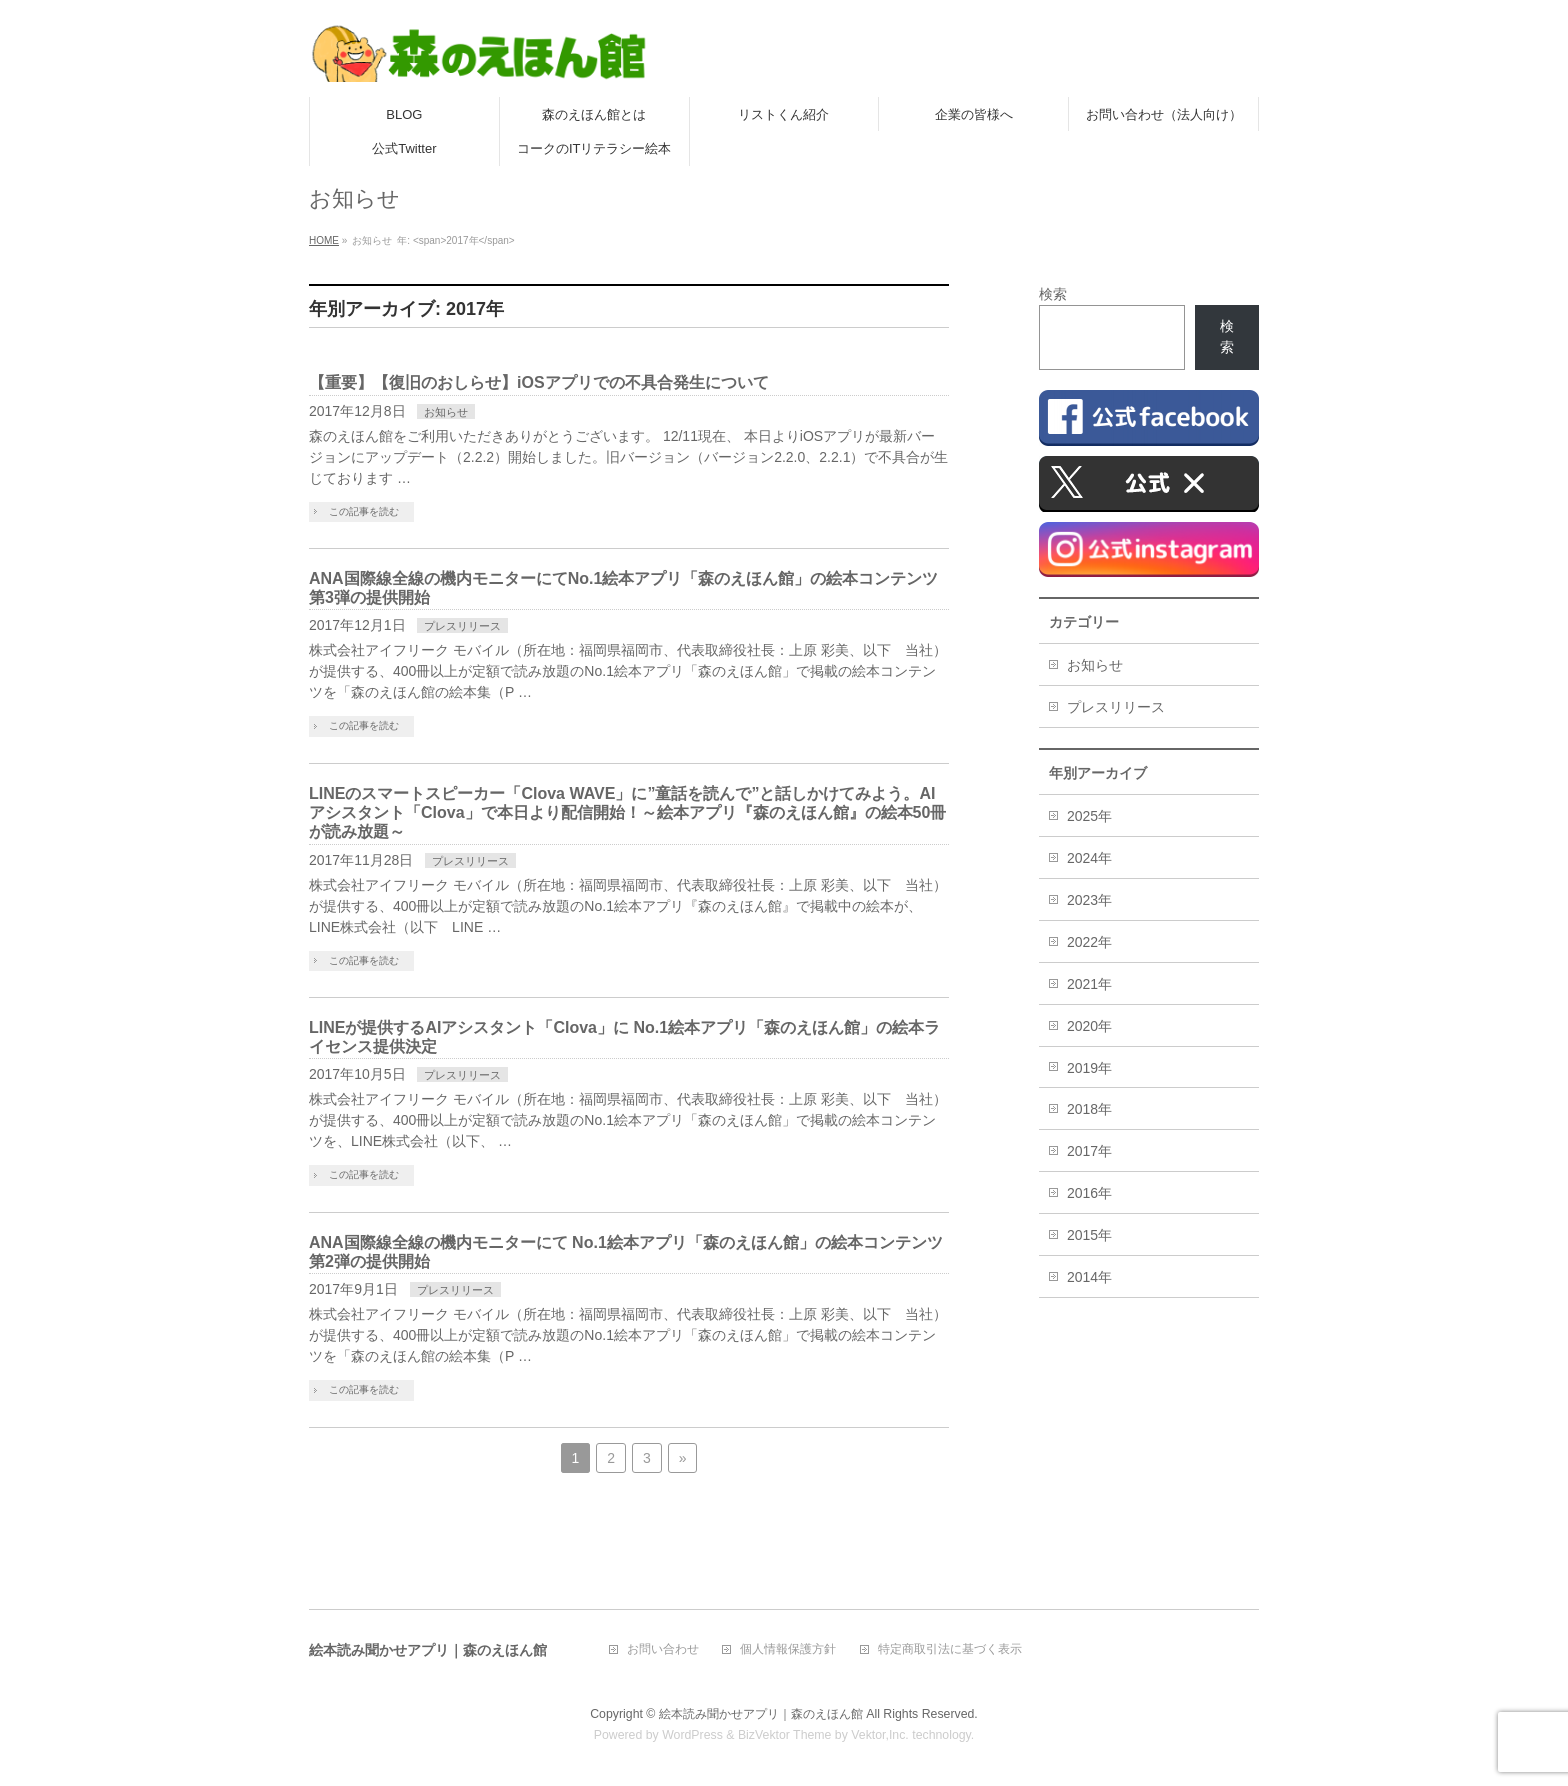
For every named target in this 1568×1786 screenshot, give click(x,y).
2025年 (1089, 816)
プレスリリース (462, 626)
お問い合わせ (663, 1649)
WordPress (692, 1735)
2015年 (1089, 1235)
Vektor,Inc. (880, 1735)
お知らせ (446, 412)
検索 (1053, 294)
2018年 (1089, 1109)
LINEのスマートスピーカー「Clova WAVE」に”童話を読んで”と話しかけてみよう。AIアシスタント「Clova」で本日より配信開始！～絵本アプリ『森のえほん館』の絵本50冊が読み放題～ (627, 812)
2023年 (1089, 900)
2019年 (1089, 1068)
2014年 (1089, 1277)
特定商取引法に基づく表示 (950, 1649)
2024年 (1089, 858)
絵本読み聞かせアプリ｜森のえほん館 (761, 1714)
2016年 (1089, 1193)
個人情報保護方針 (788, 1649)
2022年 (1089, 942)
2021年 (1089, 984)
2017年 (1089, 1151)
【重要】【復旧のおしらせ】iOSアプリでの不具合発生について (539, 382)
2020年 (1089, 1026)
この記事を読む (364, 511)
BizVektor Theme (785, 1735)
